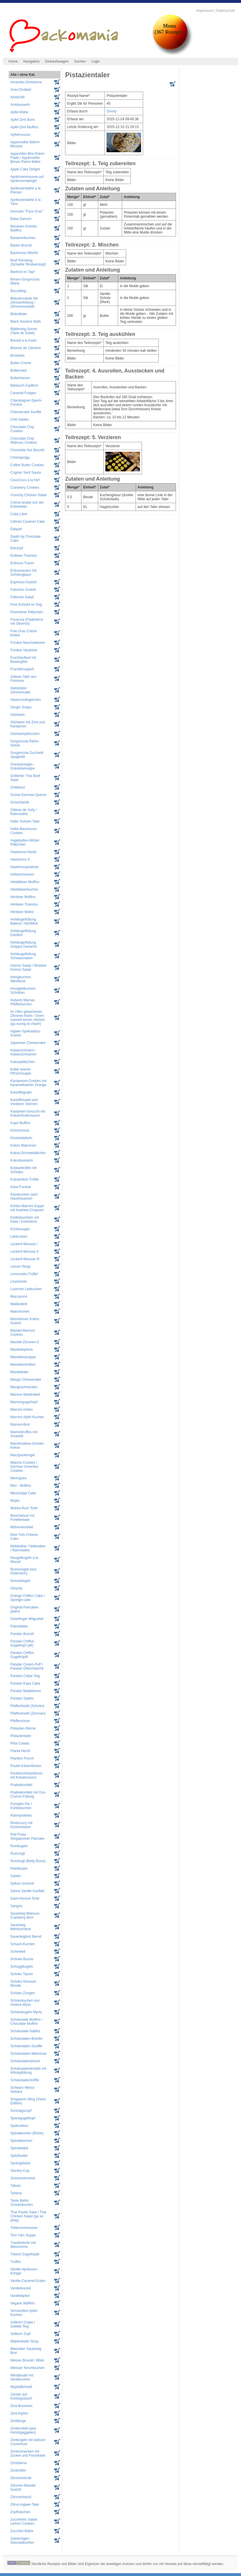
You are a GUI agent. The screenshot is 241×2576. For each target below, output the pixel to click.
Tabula (15, 2186)
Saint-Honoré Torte (24, 1898)
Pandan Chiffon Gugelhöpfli (22, 1655)
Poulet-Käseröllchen (25, 1766)
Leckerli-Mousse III (24, 1259)
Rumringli (17, 1853)
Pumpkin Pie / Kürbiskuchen (21, 1806)
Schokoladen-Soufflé (26, 2046)
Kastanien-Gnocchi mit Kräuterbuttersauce (27, 1113)
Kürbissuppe (20, 1229)
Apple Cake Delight (25, 169)
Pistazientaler (20, 1736)
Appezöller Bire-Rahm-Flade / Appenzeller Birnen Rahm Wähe (27, 158)
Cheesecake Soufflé (25, 412)
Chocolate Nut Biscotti (27, 450)
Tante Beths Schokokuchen (21, 2203)
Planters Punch (22, 1758)
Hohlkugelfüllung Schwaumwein (23, 956)
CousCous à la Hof (24, 480)
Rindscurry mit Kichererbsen (21, 1825)
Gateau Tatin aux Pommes (23, 679)
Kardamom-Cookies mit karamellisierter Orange (28, 1083)
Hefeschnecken (22, 874)
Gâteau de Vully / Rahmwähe (23, 812)
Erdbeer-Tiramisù (23, 556)
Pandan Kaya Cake (25, 1683)
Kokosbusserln (21, 1160)
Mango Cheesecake (25, 1380)
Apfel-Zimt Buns (22, 120)
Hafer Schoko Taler (25, 821)
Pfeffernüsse (20, 1721)
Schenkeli (17, 1952)
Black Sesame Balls (25, 321)
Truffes (15, 2262)
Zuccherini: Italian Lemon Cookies (23, 2521)
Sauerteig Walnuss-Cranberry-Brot (25, 1915)
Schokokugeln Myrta (26, 2012)
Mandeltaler (19, 1372)
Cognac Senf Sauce (25, 473)
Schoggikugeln (21, 1967)
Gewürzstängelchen (25, 700)
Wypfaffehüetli (21, 2387)
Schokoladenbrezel (25, 2061)
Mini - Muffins (20, 1486)
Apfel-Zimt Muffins (24, 127)
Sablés (15, 1876)
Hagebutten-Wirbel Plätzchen (24, 842)
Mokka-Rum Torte (23, 1508)
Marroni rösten (21, 1410)
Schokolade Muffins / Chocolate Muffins (26, 2022)
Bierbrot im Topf (22, 272)
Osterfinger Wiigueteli (26, 1619)
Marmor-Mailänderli (25, 1395)
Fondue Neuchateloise (27, 643)
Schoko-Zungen (22, 1993)
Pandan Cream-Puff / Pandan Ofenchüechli (26, 1666)
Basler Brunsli (21, 245)
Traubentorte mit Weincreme (23, 2245)
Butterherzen (20, 378)
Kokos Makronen (23, 1145)
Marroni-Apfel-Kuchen (27, 1417)
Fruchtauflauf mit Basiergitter (23, 660)
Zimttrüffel (18, 2470)
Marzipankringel (22, 1455)
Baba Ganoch (20, 219)
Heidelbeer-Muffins (24, 882)
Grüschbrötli (19, 802)
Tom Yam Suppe (23, 2235)
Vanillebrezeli (20, 2288)
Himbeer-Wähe (22, 912)
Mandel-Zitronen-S (24, 1342)
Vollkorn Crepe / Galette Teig (22, 2324)
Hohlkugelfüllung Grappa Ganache (23, 944)
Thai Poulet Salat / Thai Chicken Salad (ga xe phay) (28, 2216)
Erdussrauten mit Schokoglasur (23, 573)
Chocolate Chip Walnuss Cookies (23, 440)
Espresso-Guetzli (23, 582)
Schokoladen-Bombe (26, 2039)
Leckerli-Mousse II (24, 1252)
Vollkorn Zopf (20, 2334)
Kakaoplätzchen (22, 1062)
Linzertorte (18, 1281)
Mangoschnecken (23, 1387)
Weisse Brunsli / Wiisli (27, 2360)
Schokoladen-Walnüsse (28, 2054)
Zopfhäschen (20, 2512)
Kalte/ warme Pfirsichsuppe (20, 1071)
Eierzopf (16, 548)
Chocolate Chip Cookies (22, 429)
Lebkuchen (18, 1237)
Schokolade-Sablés (25, 2031)
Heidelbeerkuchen (24, 889)
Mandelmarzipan (23, 1357)
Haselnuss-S (20, 859)
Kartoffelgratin (21, 1092)
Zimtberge (18, 2421)
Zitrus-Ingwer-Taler (24, 2504)
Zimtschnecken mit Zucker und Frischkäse (27, 2453)
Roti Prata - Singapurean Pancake (27, 1836)
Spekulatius (19, 2126)
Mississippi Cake (23, 1493)
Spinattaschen (21, 2141)
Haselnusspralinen (24, 867)
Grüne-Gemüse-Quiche (28, 795)
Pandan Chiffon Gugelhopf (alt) (22, 1643)
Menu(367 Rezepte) (169, 29)
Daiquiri (16, 529)
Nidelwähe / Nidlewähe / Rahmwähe (27, 1548)
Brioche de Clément (25, 348)
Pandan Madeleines (25, 1691)
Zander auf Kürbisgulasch (21, 2396)
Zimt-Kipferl (19, 2413)
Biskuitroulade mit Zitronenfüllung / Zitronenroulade (24, 302)
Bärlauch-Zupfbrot (24, 385)
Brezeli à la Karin (23, 340)
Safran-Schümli (22, 1883)
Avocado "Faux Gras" (26, 211)
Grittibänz (17, 787)
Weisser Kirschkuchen (27, 2368)
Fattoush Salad (22, 597)
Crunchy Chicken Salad (28, 495)
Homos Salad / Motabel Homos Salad (28, 968)
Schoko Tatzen (21, 1974)
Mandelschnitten (22, 1365)
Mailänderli (18, 1304)
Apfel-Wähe (19, 112)
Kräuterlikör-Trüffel (24, 1179)
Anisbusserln (20, 105)
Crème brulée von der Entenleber (27, 504)
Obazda (16, 1588)
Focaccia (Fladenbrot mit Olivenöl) (26, 622)
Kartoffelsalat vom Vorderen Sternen (24, 1102)
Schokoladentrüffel (24, 2080)
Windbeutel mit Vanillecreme (21, 2377)
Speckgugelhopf (22, 2118)
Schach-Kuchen (22, 1944)
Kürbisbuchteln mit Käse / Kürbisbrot (24, 1219)
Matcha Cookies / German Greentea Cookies (24, 1467)
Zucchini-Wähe (21, 2531)
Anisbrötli (17, 97)
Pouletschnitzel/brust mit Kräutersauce (26, 1775)
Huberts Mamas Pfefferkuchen (22, 1002)
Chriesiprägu (20, 458)
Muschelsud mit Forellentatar (22, 1518)
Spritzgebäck (20, 2163)
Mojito (15, 1501)
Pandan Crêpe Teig (25, 1676)
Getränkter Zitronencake (20, 690)
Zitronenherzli (20, 2497)
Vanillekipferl (20, 2296)
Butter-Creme (20, 363)
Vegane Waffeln (22, 2303)
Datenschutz (225, 11)
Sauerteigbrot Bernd (25, 1937)
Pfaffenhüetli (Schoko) (27, 1706)
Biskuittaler (18, 314)
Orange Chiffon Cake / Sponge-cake (27, 1598)
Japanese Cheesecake (27, 1043)
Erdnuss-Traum (22, 563)
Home (13, 61)
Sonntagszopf (20, 2111)
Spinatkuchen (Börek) (26, 2133)
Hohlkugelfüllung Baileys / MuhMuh (24, 921)
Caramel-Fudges (23, 393)
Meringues (18, 1478)
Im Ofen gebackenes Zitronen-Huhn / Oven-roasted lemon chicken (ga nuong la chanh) (27, 1018)
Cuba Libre (18, 514)
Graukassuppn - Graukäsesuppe (22, 766)
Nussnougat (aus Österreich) (23, 1571)
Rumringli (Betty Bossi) (27, 1861)
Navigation (31, 61)
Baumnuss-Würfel (24, 253)
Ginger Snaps (20, 707)
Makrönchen (19, 1311)
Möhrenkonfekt (21, 1527)
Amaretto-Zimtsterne (26, 82)
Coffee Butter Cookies (27, 465)
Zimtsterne (18, 2463)
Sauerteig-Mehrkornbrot (20, 1927)
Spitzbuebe (19, 2156)
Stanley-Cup (19, 2171)
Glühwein (17, 715)
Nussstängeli (20, 1581)
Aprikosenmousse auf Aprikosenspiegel (26, 179)
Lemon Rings (20, 1267)
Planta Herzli (20, 1751)
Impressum (204, 11)
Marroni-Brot (20, 1424)
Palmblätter (19, 1626)
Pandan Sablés (22, 1698)
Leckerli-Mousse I (23, 1244)
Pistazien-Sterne (23, 1728)
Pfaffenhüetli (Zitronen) (27, 1713)
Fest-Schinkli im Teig (26, 605)
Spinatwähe (19, 2148)
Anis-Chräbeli (20, 90)
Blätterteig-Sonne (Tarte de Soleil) (23, 331)
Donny (112, 111)
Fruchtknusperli (22, 669)
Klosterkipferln (21, 1138)
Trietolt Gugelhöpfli (24, 2254)
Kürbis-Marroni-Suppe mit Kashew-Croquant (27, 1208)
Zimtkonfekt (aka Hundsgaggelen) (23, 2430)
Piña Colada (19, 1743)
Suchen (80, 61)
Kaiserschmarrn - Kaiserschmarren (23, 1052)
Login (95, 61)
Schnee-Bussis (21, 1959)
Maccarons (18, 1296)
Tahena (16, 2193)
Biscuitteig (18, 291)
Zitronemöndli (20, 2478)
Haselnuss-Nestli (23, 852)
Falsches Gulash (23, 590)
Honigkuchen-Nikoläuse (21, 979)
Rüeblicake (18, 1868)
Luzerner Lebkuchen (26, 1289)
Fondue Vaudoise (23, 650)
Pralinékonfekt (21, 1785)
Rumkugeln (19, 1846)
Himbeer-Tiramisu (24, 904)
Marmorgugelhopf (23, 1402)
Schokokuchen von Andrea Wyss (24, 2003)
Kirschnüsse (19, 1130)
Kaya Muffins (20, 1123)
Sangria (16, 1906)
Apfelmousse (20, 135)
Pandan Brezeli (22, 1634)
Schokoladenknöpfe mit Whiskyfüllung (28, 2071)
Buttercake (18, 370)
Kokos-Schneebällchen (28, 1153)
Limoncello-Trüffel (24, 1274)
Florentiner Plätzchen (26, 612)
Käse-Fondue (20, 1187)
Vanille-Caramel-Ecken (27, 2281)
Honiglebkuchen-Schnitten (23, 991)
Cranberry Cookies (24, 488)
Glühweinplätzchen (24, 734)
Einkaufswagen (57, 61)
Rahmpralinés (21, 1815)
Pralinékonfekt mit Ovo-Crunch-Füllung (28, 1794)
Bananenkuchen (22, 238)
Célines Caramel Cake (27, 522)
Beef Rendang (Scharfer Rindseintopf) (28, 262)
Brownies (17, 355)
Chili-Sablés (19, 419)
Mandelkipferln (21, 1350)
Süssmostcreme (22, 2178)
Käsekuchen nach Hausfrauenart (24, 1196)
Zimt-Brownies (21, 2406)
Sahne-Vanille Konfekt (27, 1891)
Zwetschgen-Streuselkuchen (22, 2541)
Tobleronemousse (24, 2228)
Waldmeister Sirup (24, 2341)
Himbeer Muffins (22, 897)
